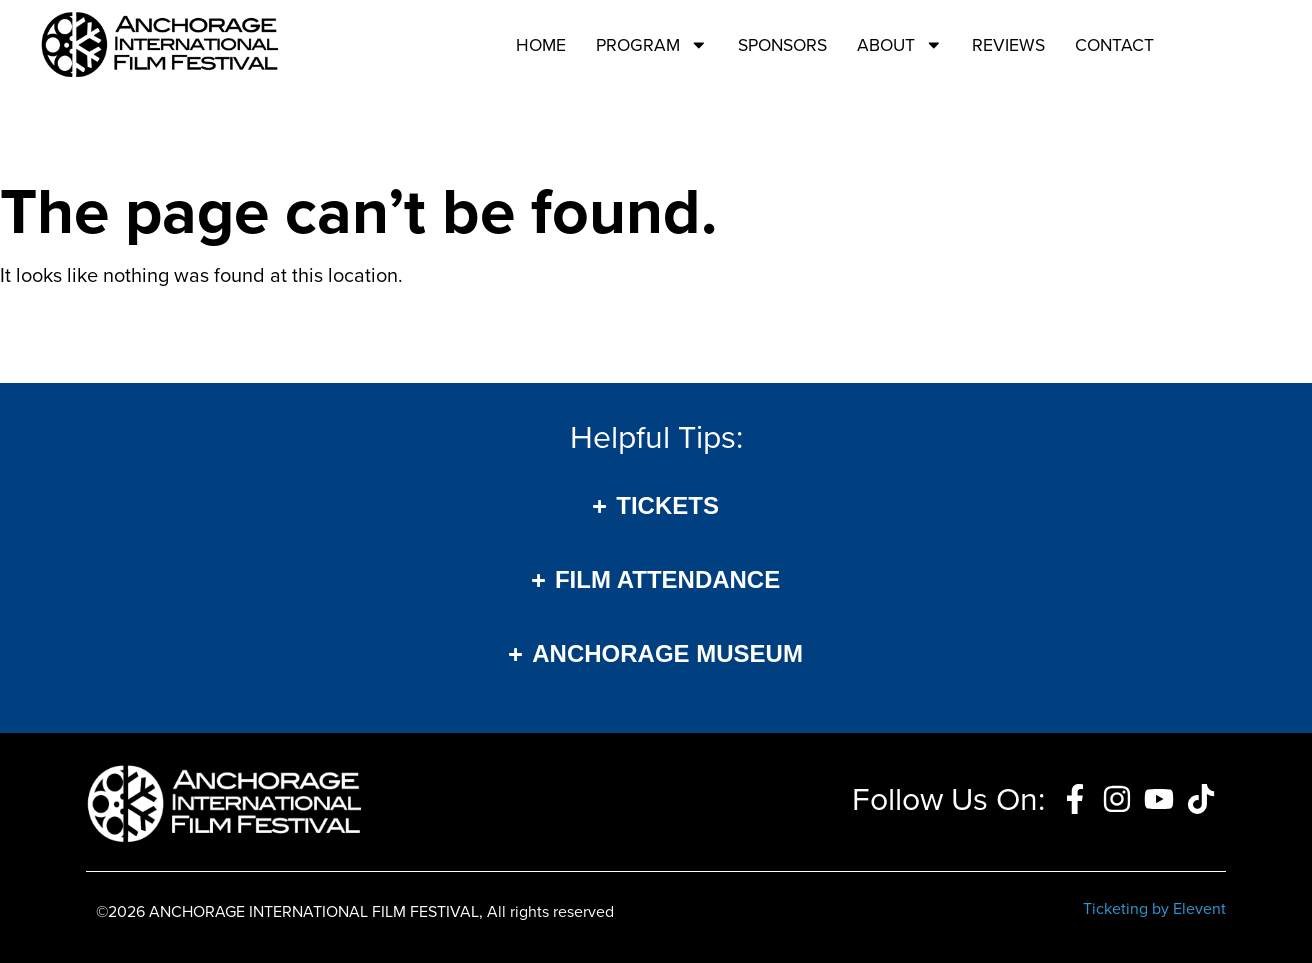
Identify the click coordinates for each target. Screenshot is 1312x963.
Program (652, 45)
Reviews (1008, 45)
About (900, 45)
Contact (1114, 45)
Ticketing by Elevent (1154, 908)
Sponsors (782, 45)
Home (541, 45)
